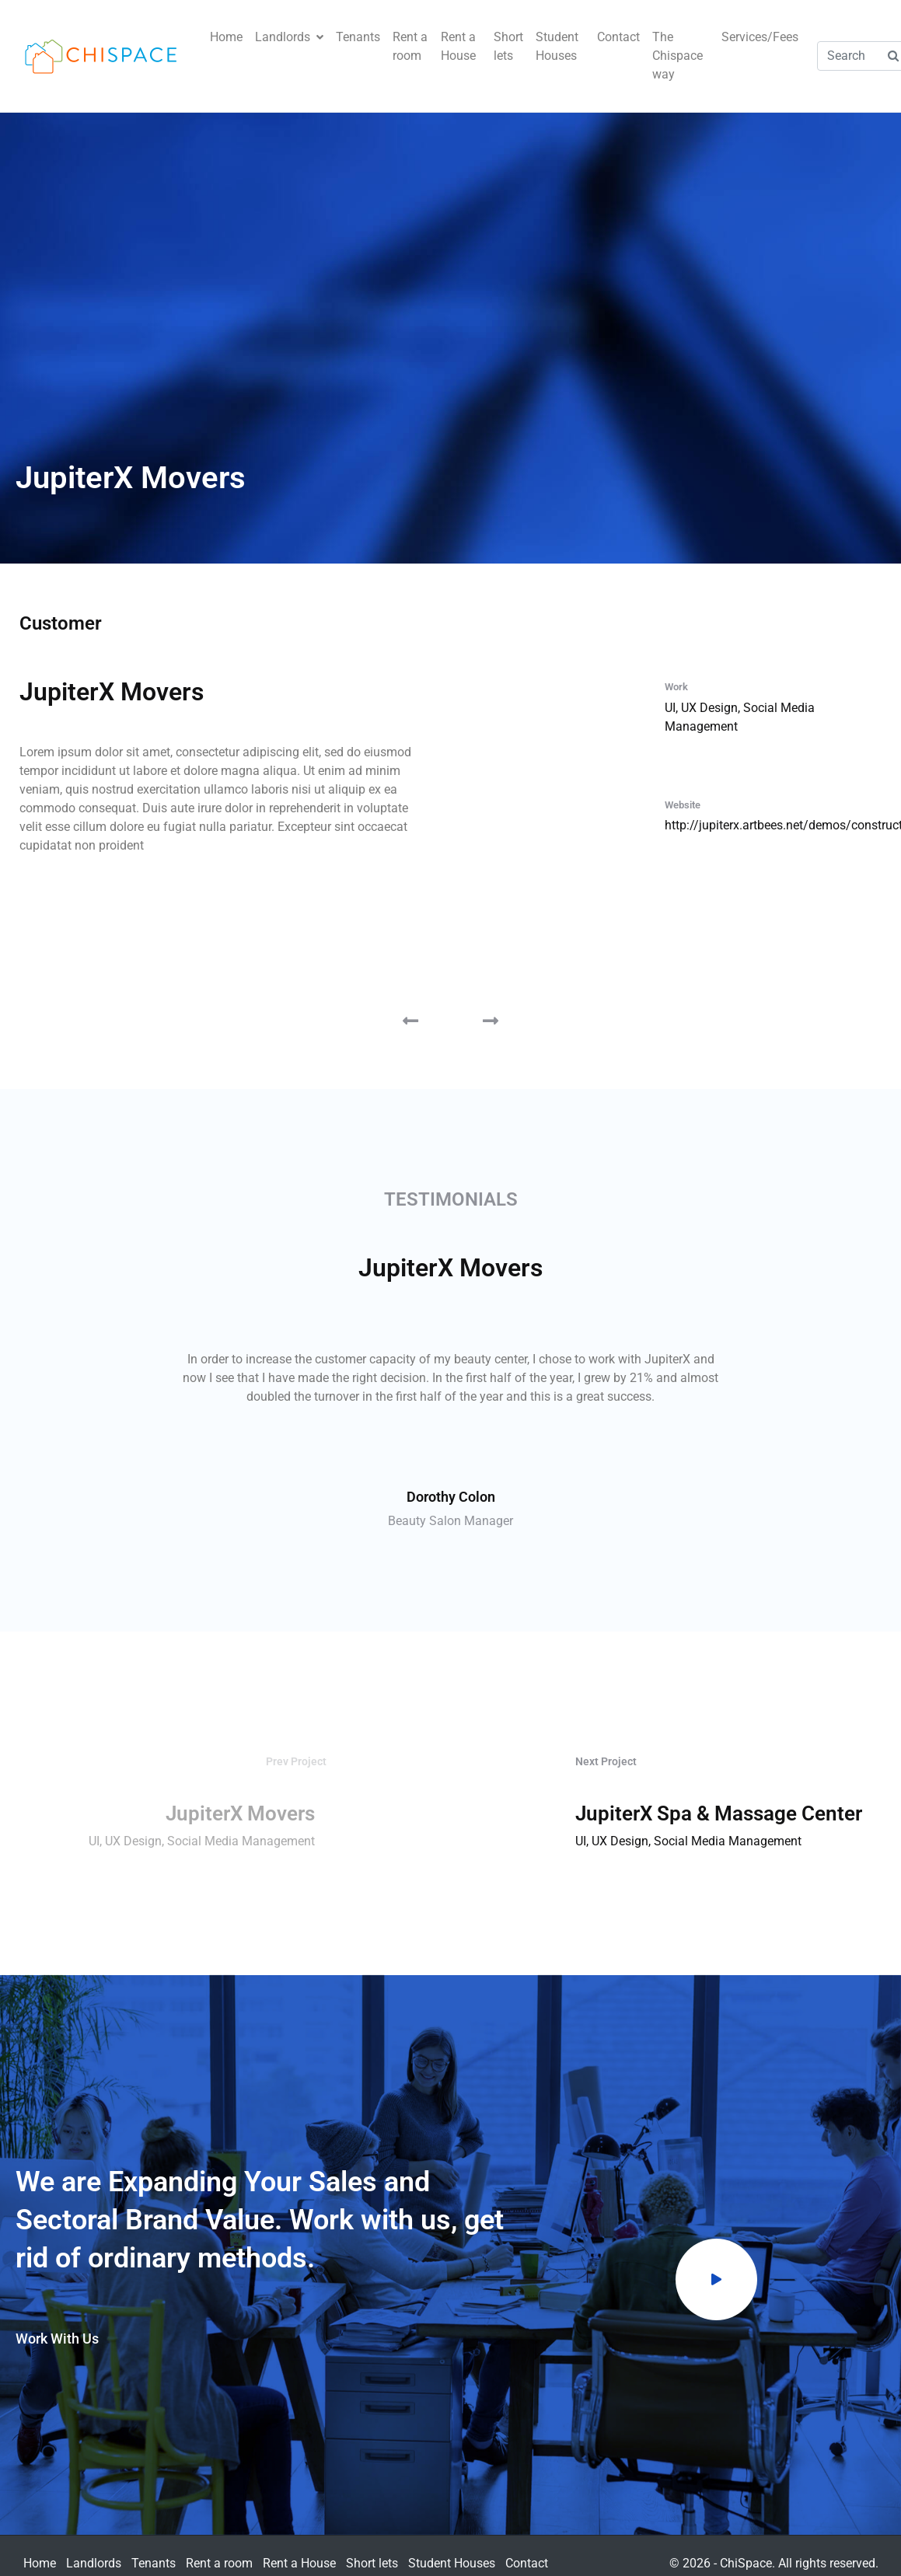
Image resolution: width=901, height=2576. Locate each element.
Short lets (508, 46)
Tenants (358, 37)
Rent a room (410, 46)
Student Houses (557, 46)
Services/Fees (759, 37)
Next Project (606, 1761)
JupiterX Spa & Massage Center (718, 1813)
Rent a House (458, 46)
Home (226, 37)
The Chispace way (677, 56)
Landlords (289, 37)
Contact (618, 37)
